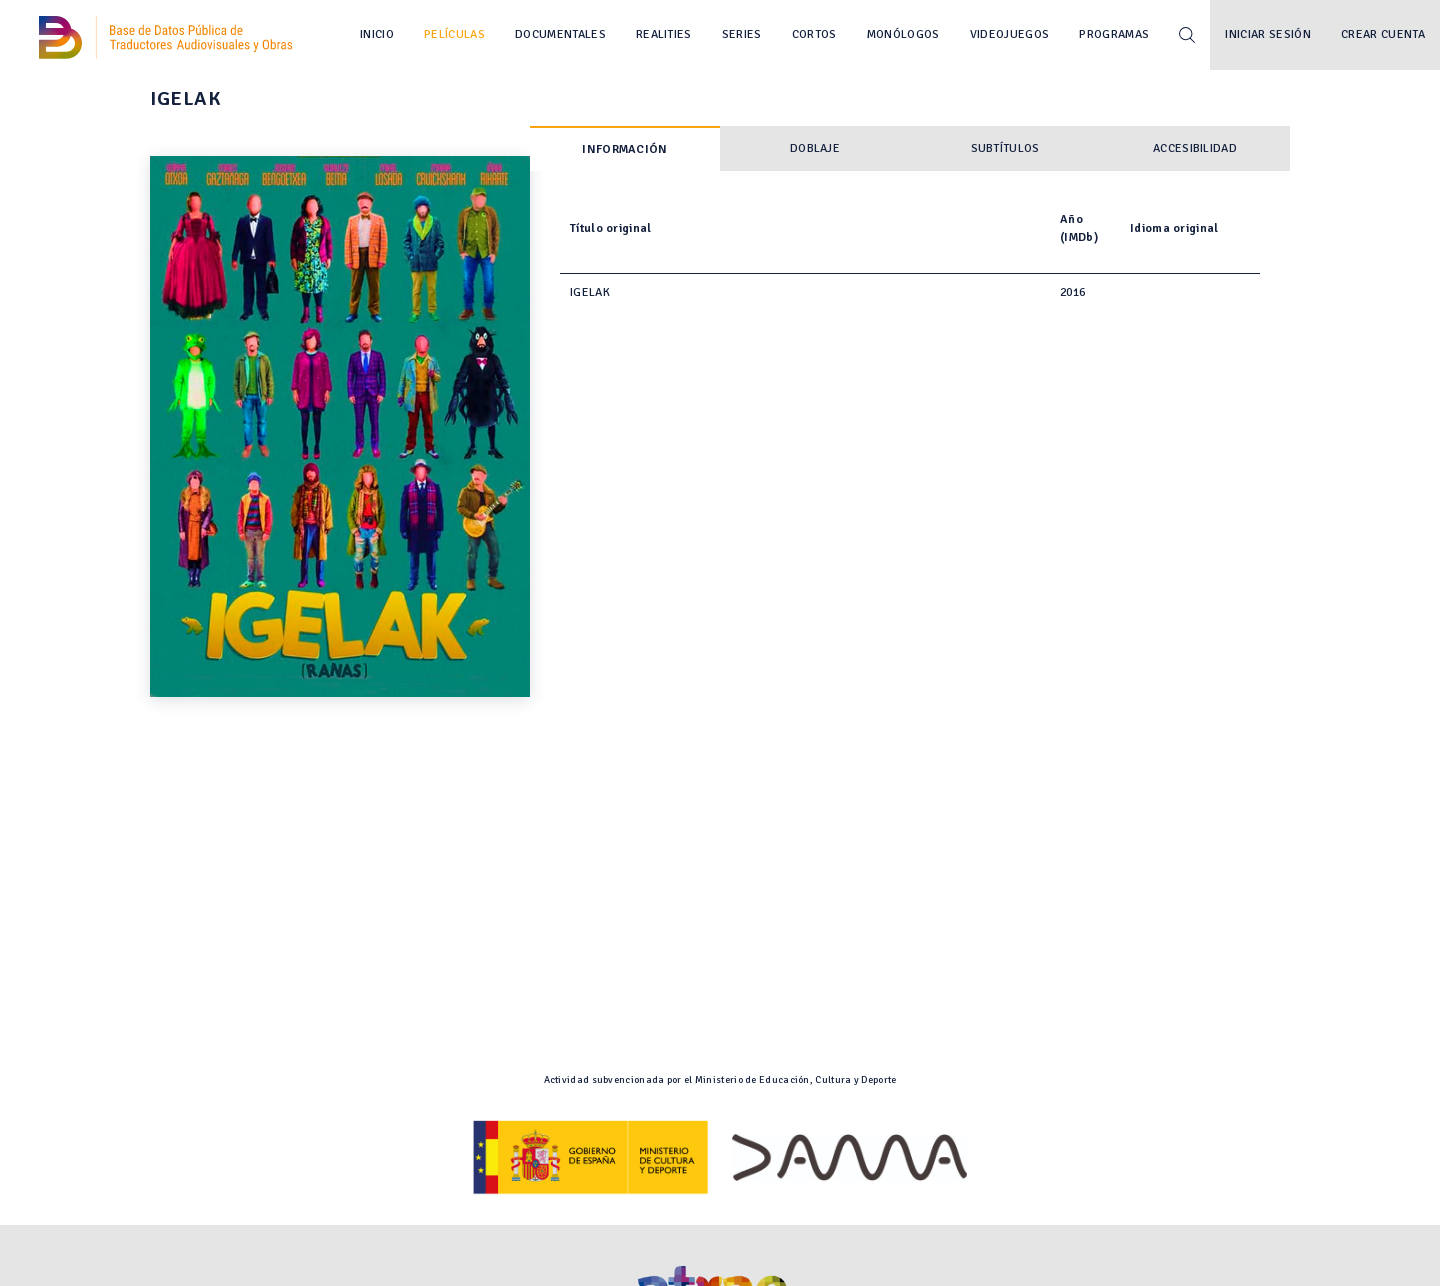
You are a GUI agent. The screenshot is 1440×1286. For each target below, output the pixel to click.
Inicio (377, 34)
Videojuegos (1010, 34)
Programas (1114, 34)
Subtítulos (1005, 148)
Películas (454, 34)
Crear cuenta (1383, 34)
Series (742, 34)
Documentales (560, 34)
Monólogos (903, 34)
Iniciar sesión (1268, 34)
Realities (664, 34)
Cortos (814, 34)
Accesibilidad (1195, 148)
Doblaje (815, 148)
